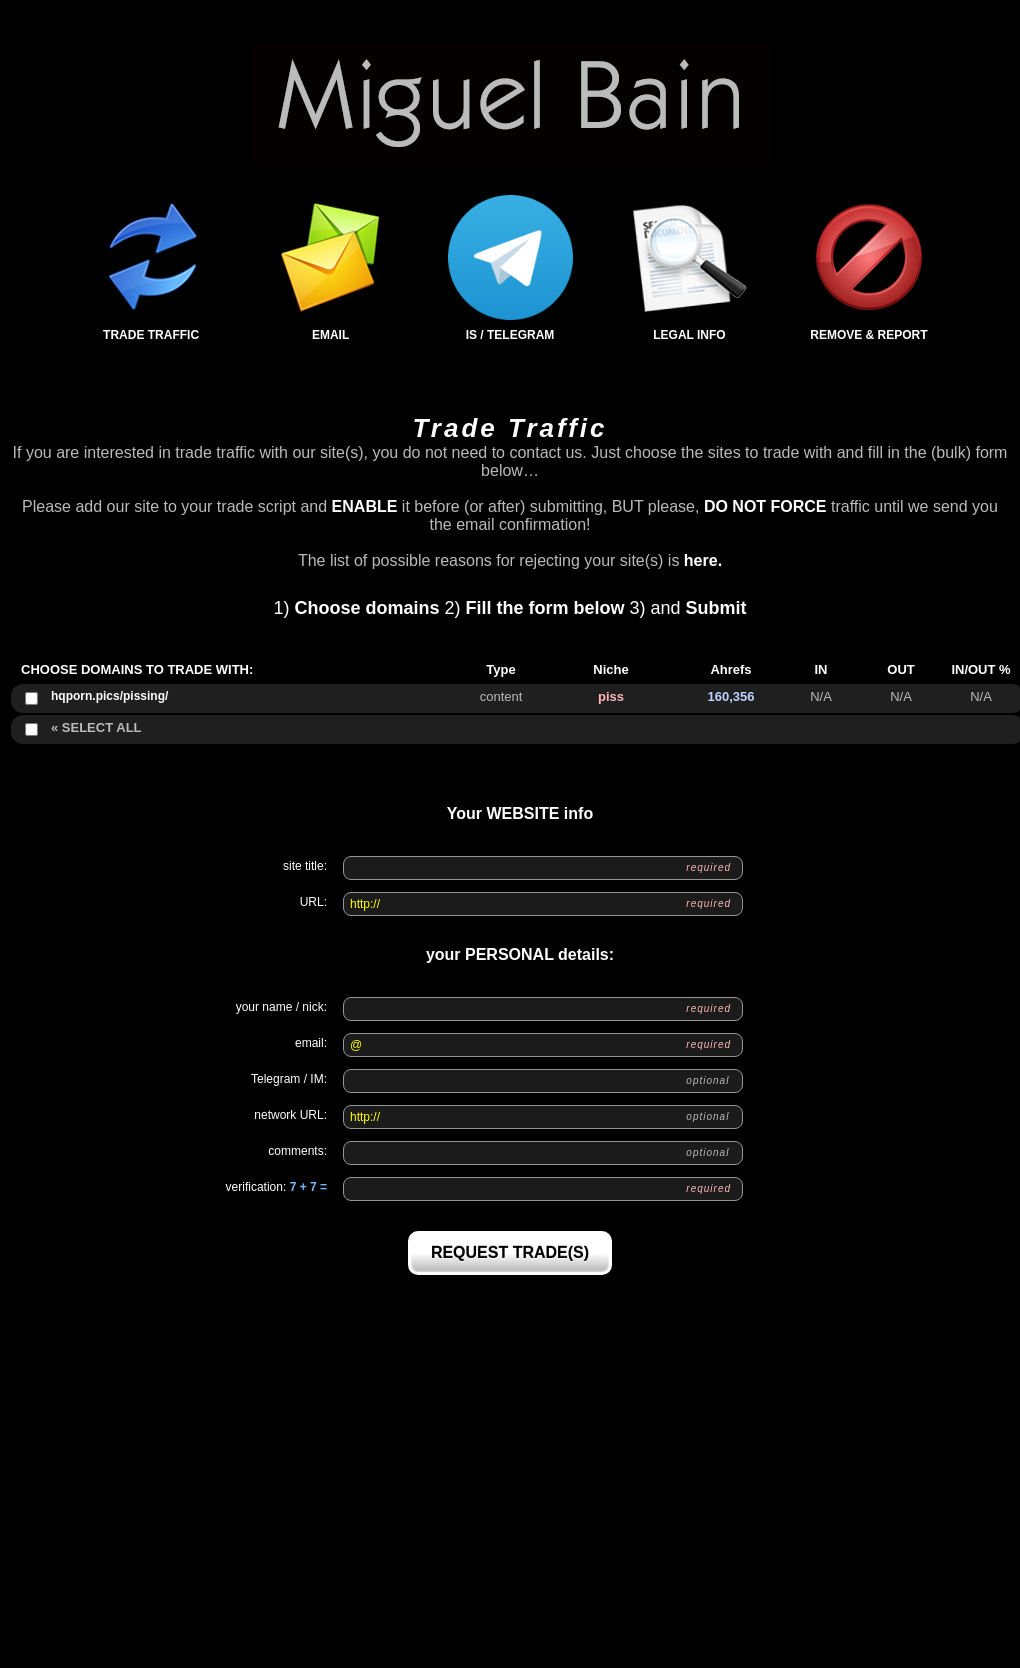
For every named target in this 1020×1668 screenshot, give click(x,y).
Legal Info (689, 268)
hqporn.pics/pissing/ (109, 696)
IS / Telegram (510, 268)
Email (330, 268)
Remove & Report (868, 268)
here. (703, 560)
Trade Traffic (151, 268)
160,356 (731, 696)
